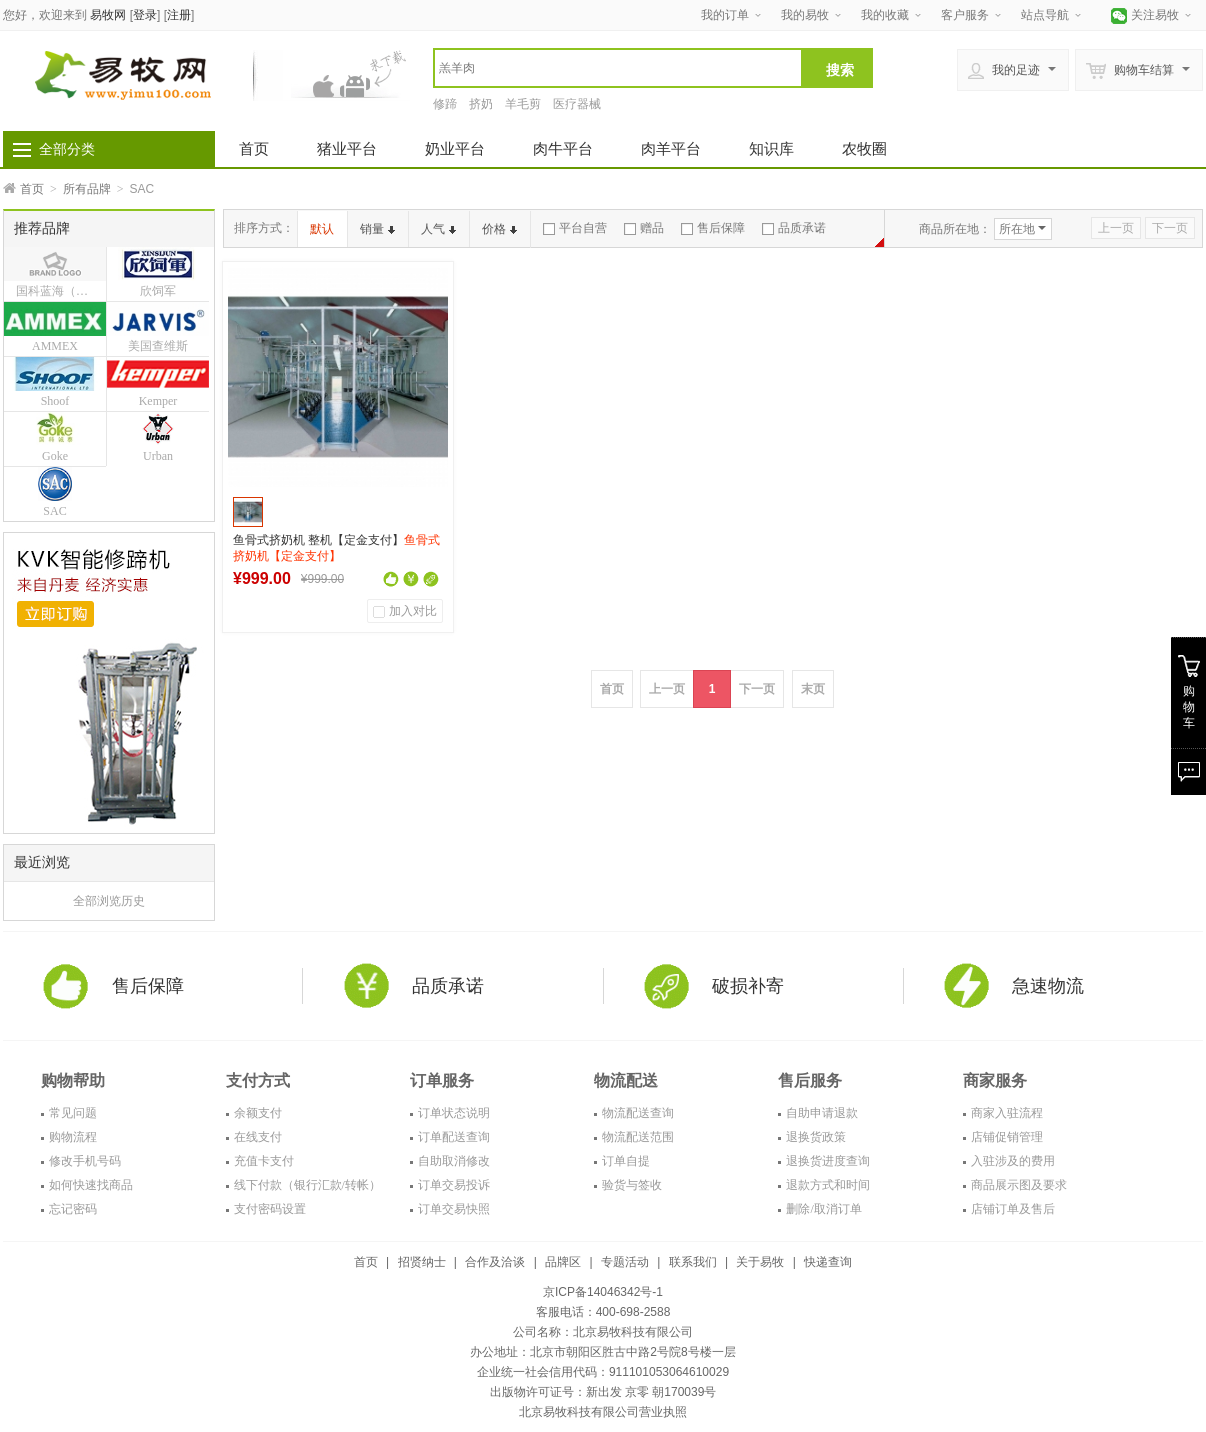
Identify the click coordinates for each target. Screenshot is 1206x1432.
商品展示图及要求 (1019, 1185)
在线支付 (258, 1137)
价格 (499, 229)
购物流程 (73, 1137)
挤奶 (481, 104)
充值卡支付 (264, 1161)
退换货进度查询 (828, 1161)
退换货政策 (816, 1137)
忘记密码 (73, 1209)
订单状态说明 (454, 1113)
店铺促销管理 (1007, 1137)
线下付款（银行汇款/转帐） (307, 1185)
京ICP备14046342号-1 (603, 1292)
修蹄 (445, 104)
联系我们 (693, 1262)
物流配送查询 (638, 1113)
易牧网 (108, 15)
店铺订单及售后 (1013, 1209)
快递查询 (828, 1262)
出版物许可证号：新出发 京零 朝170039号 (603, 1392)
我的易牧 (805, 15)
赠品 (644, 228)
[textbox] (618, 68)
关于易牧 (760, 1262)
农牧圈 (864, 148)
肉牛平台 (563, 148)
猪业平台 (347, 148)
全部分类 (67, 149)
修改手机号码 (85, 1161)
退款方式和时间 (828, 1185)
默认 (322, 229)
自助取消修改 (454, 1161)
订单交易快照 (454, 1209)
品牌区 (563, 1262)
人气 (438, 229)
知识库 (771, 148)
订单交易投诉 (454, 1185)
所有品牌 (87, 189)
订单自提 (626, 1161)
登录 (145, 15)
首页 (254, 148)
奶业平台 (455, 148)
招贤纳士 (422, 1262)
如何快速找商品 (91, 1185)
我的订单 (725, 15)
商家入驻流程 (1007, 1113)
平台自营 (575, 228)
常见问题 (73, 1113)
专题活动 (625, 1262)
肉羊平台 (671, 148)
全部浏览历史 (109, 901)
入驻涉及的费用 (1013, 1161)
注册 (179, 15)
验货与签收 (632, 1185)
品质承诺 (794, 228)
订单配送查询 (454, 1137)
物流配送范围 (638, 1137)
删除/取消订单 (823, 1209)
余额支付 (258, 1113)
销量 (377, 229)
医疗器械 (577, 104)
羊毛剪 (523, 104)
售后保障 (713, 228)
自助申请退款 (822, 1113)
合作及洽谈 (495, 1262)
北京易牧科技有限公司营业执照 (603, 1412)
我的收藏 (885, 15)
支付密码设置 (270, 1209)
